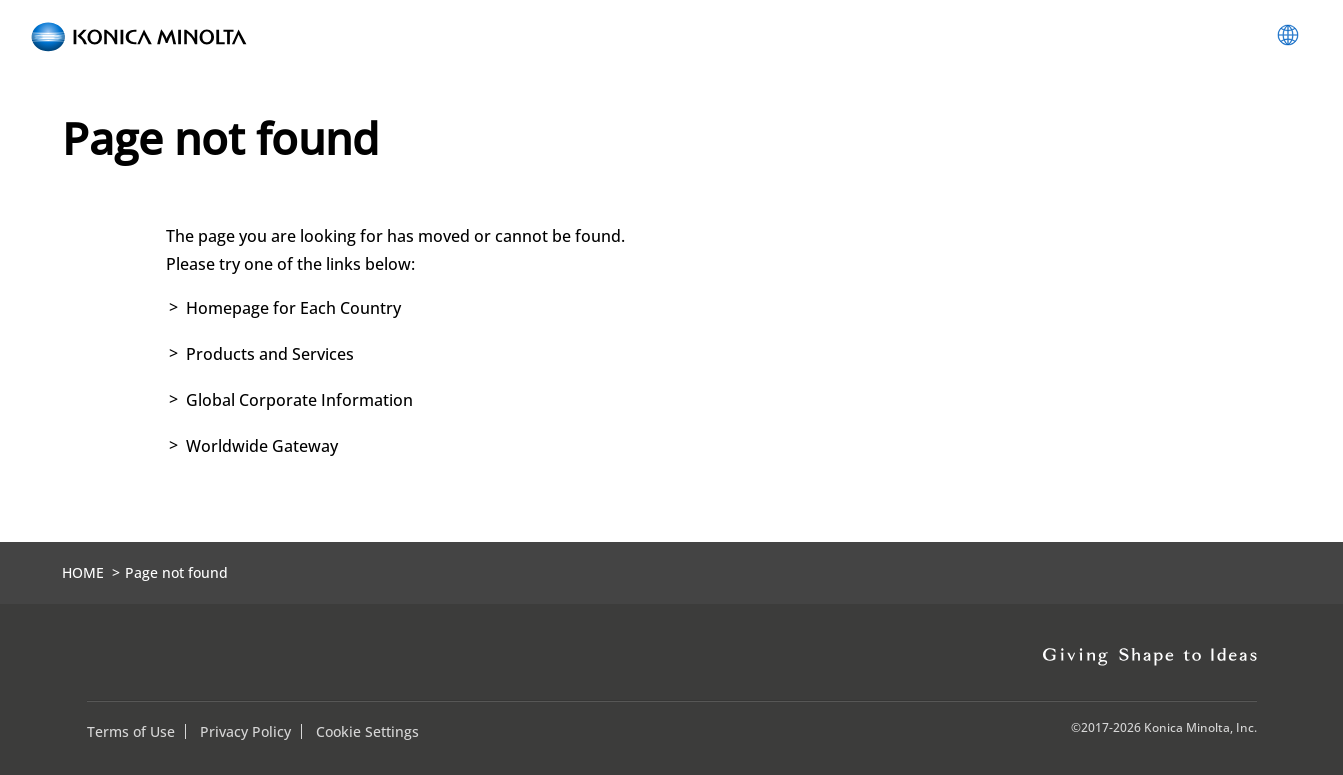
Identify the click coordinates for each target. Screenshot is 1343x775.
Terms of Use (131, 731)
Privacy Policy (245, 731)
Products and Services (270, 354)
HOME (83, 572)
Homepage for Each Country (293, 308)
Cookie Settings (367, 732)
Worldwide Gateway (262, 446)
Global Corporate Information (299, 400)
